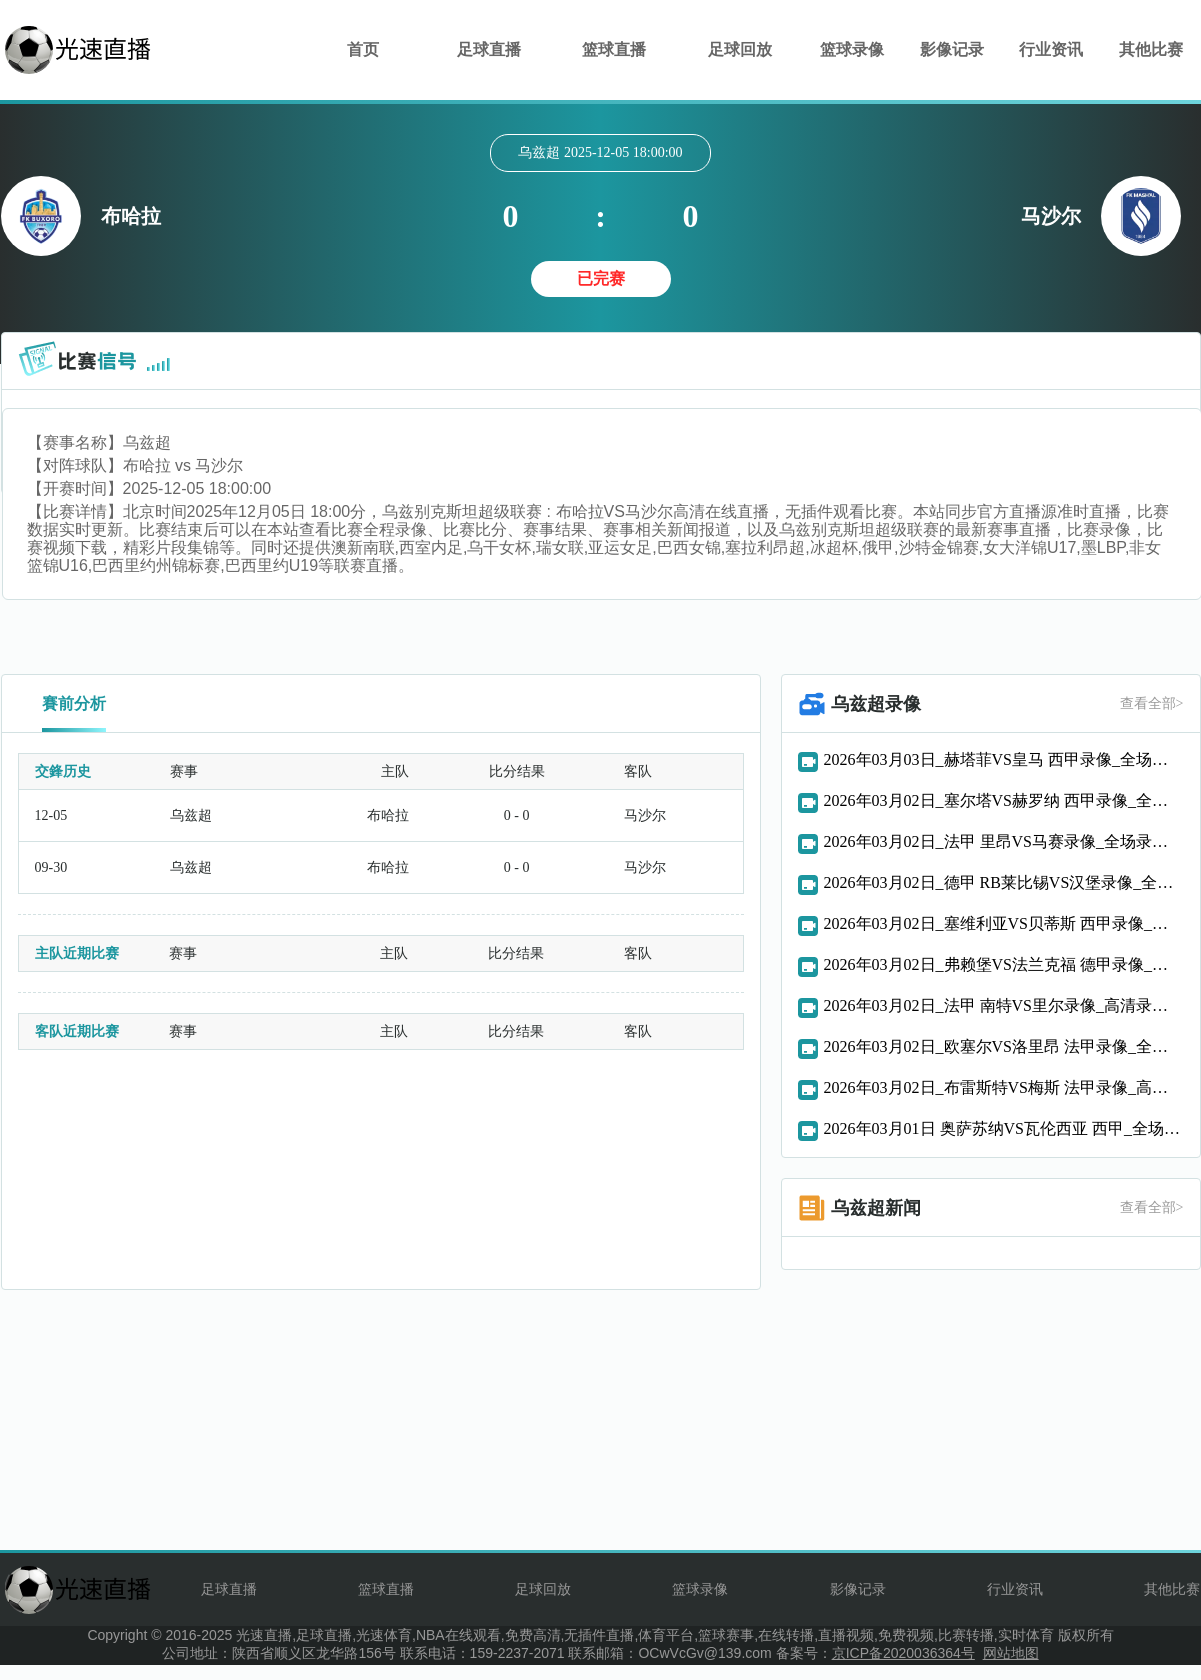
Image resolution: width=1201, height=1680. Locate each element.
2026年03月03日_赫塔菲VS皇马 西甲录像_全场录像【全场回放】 (1004, 759)
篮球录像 (852, 49)
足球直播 (489, 49)
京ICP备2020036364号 (903, 1653)
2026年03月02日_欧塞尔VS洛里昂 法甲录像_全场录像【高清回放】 (1004, 1046)
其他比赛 (1151, 49)
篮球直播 (614, 49)
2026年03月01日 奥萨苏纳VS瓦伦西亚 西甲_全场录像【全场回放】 (1004, 1128)
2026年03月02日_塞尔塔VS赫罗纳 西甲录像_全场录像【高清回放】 (1004, 800)
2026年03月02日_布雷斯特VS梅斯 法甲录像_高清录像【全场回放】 (1004, 1087)
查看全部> (1152, 703)
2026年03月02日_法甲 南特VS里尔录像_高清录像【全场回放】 (1004, 1005)
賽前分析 (74, 703)
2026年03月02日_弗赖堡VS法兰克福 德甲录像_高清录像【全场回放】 (1004, 964)
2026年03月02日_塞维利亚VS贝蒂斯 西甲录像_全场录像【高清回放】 (1004, 923)
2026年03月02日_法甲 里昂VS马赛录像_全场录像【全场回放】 (1004, 841)
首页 (363, 49)
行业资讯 (1051, 49)
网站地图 (1011, 1653)
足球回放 (740, 49)
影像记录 (952, 49)
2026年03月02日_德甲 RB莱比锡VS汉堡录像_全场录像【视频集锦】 (1004, 882)
